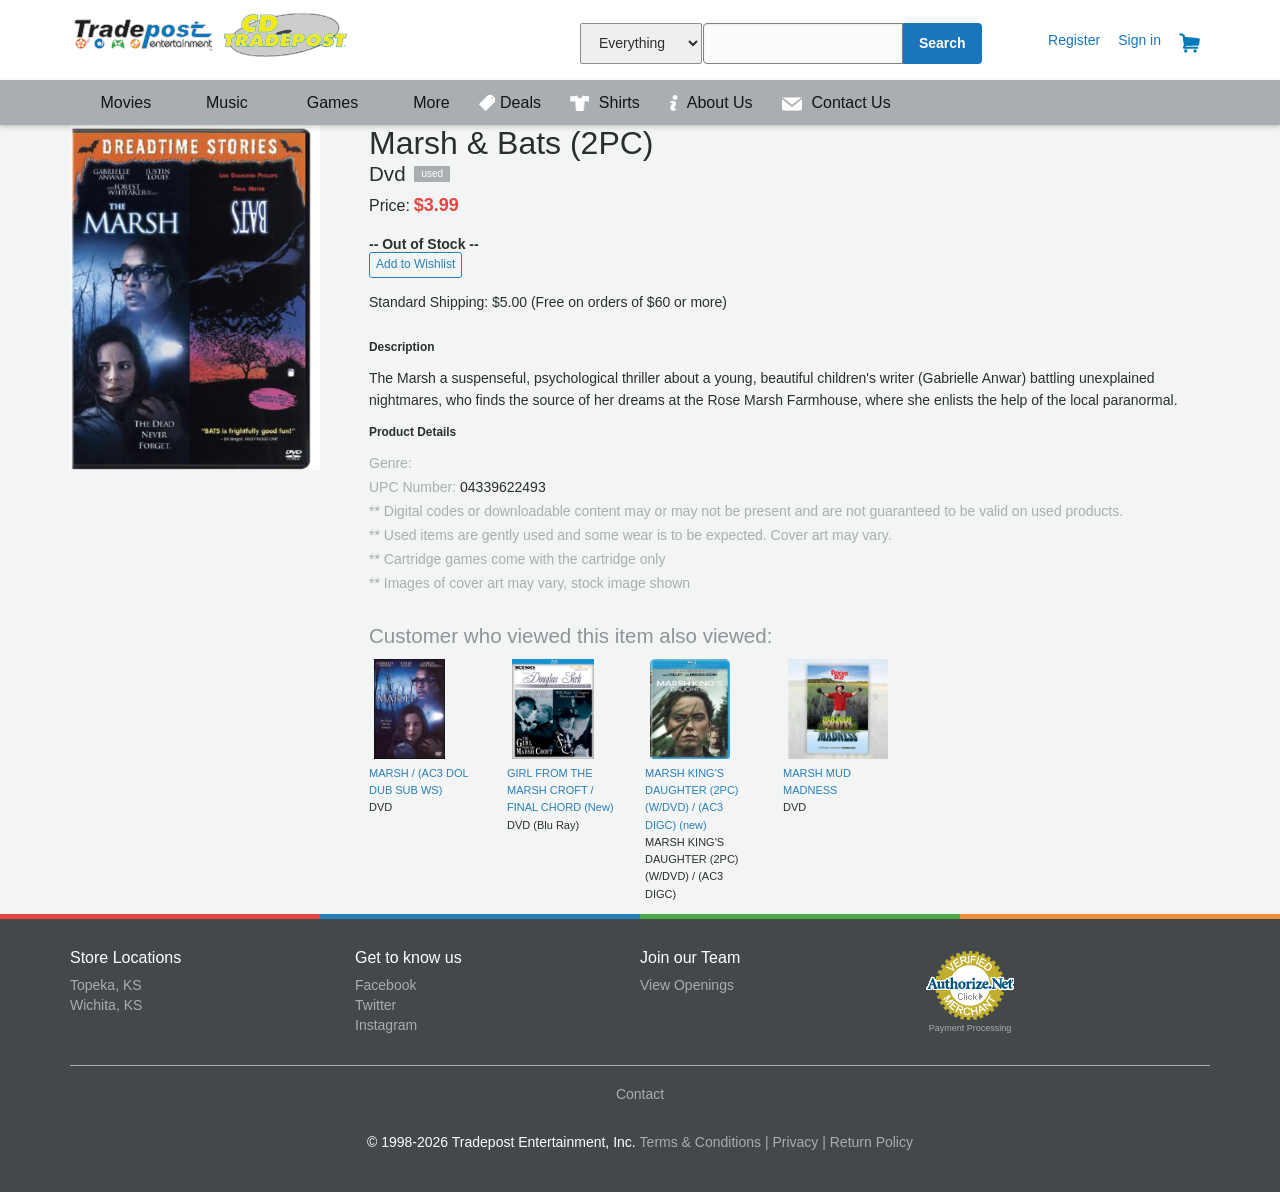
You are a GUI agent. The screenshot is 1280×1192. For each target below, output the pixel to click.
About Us (713, 102)
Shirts (607, 102)
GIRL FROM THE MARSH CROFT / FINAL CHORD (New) (560, 790)
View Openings (687, 985)
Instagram (386, 1025)
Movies (113, 102)
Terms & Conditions (700, 1142)
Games (319, 102)
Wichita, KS (106, 1005)
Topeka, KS (106, 985)
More (421, 102)
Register (1074, 40)
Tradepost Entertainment (212, 37)
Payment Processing (970, 1028)
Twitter (375, 1005)
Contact (640, 1094)
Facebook (385, 985)
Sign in (1139, 40)
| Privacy (791, 1142)
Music (217, 102)
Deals (512, 102)
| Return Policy (867, 1142)
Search (942, 43)
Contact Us (836, 102)
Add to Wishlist (415, 264)
